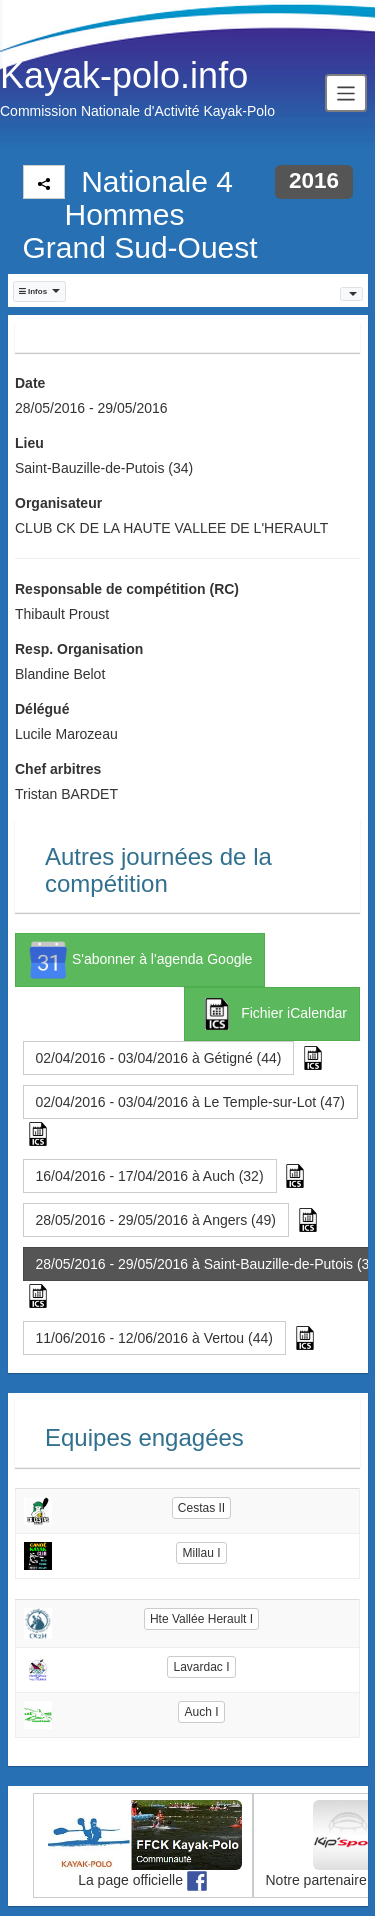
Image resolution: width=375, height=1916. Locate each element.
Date (30, 383)
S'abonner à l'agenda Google (140, 960)
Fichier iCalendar (272, 1014)
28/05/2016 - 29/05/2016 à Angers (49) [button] (156, 1220)
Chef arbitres (58, 769)
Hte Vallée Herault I (201, 1619)
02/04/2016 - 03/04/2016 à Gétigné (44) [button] (159, 1058)
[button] (40, 291)
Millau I (201, 1553)
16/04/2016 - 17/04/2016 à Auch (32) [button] (150, 1176)
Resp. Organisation (79, 649)
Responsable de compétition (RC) (127, 589)
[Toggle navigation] (346, 92)
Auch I (201, 1712)
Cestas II (201, 1508)
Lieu (29, 443)
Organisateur (58, 503)
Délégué (42, 709)
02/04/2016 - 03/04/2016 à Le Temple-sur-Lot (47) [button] (191, 1102)
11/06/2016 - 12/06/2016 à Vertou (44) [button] (154, 1338)
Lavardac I (201, 1667)
